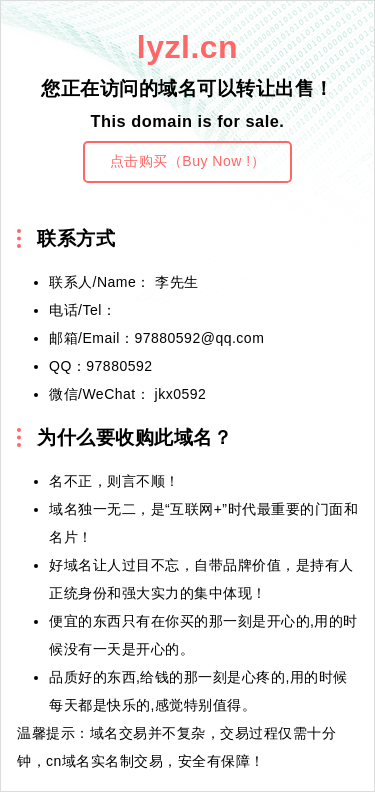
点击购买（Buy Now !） (187, 161)
